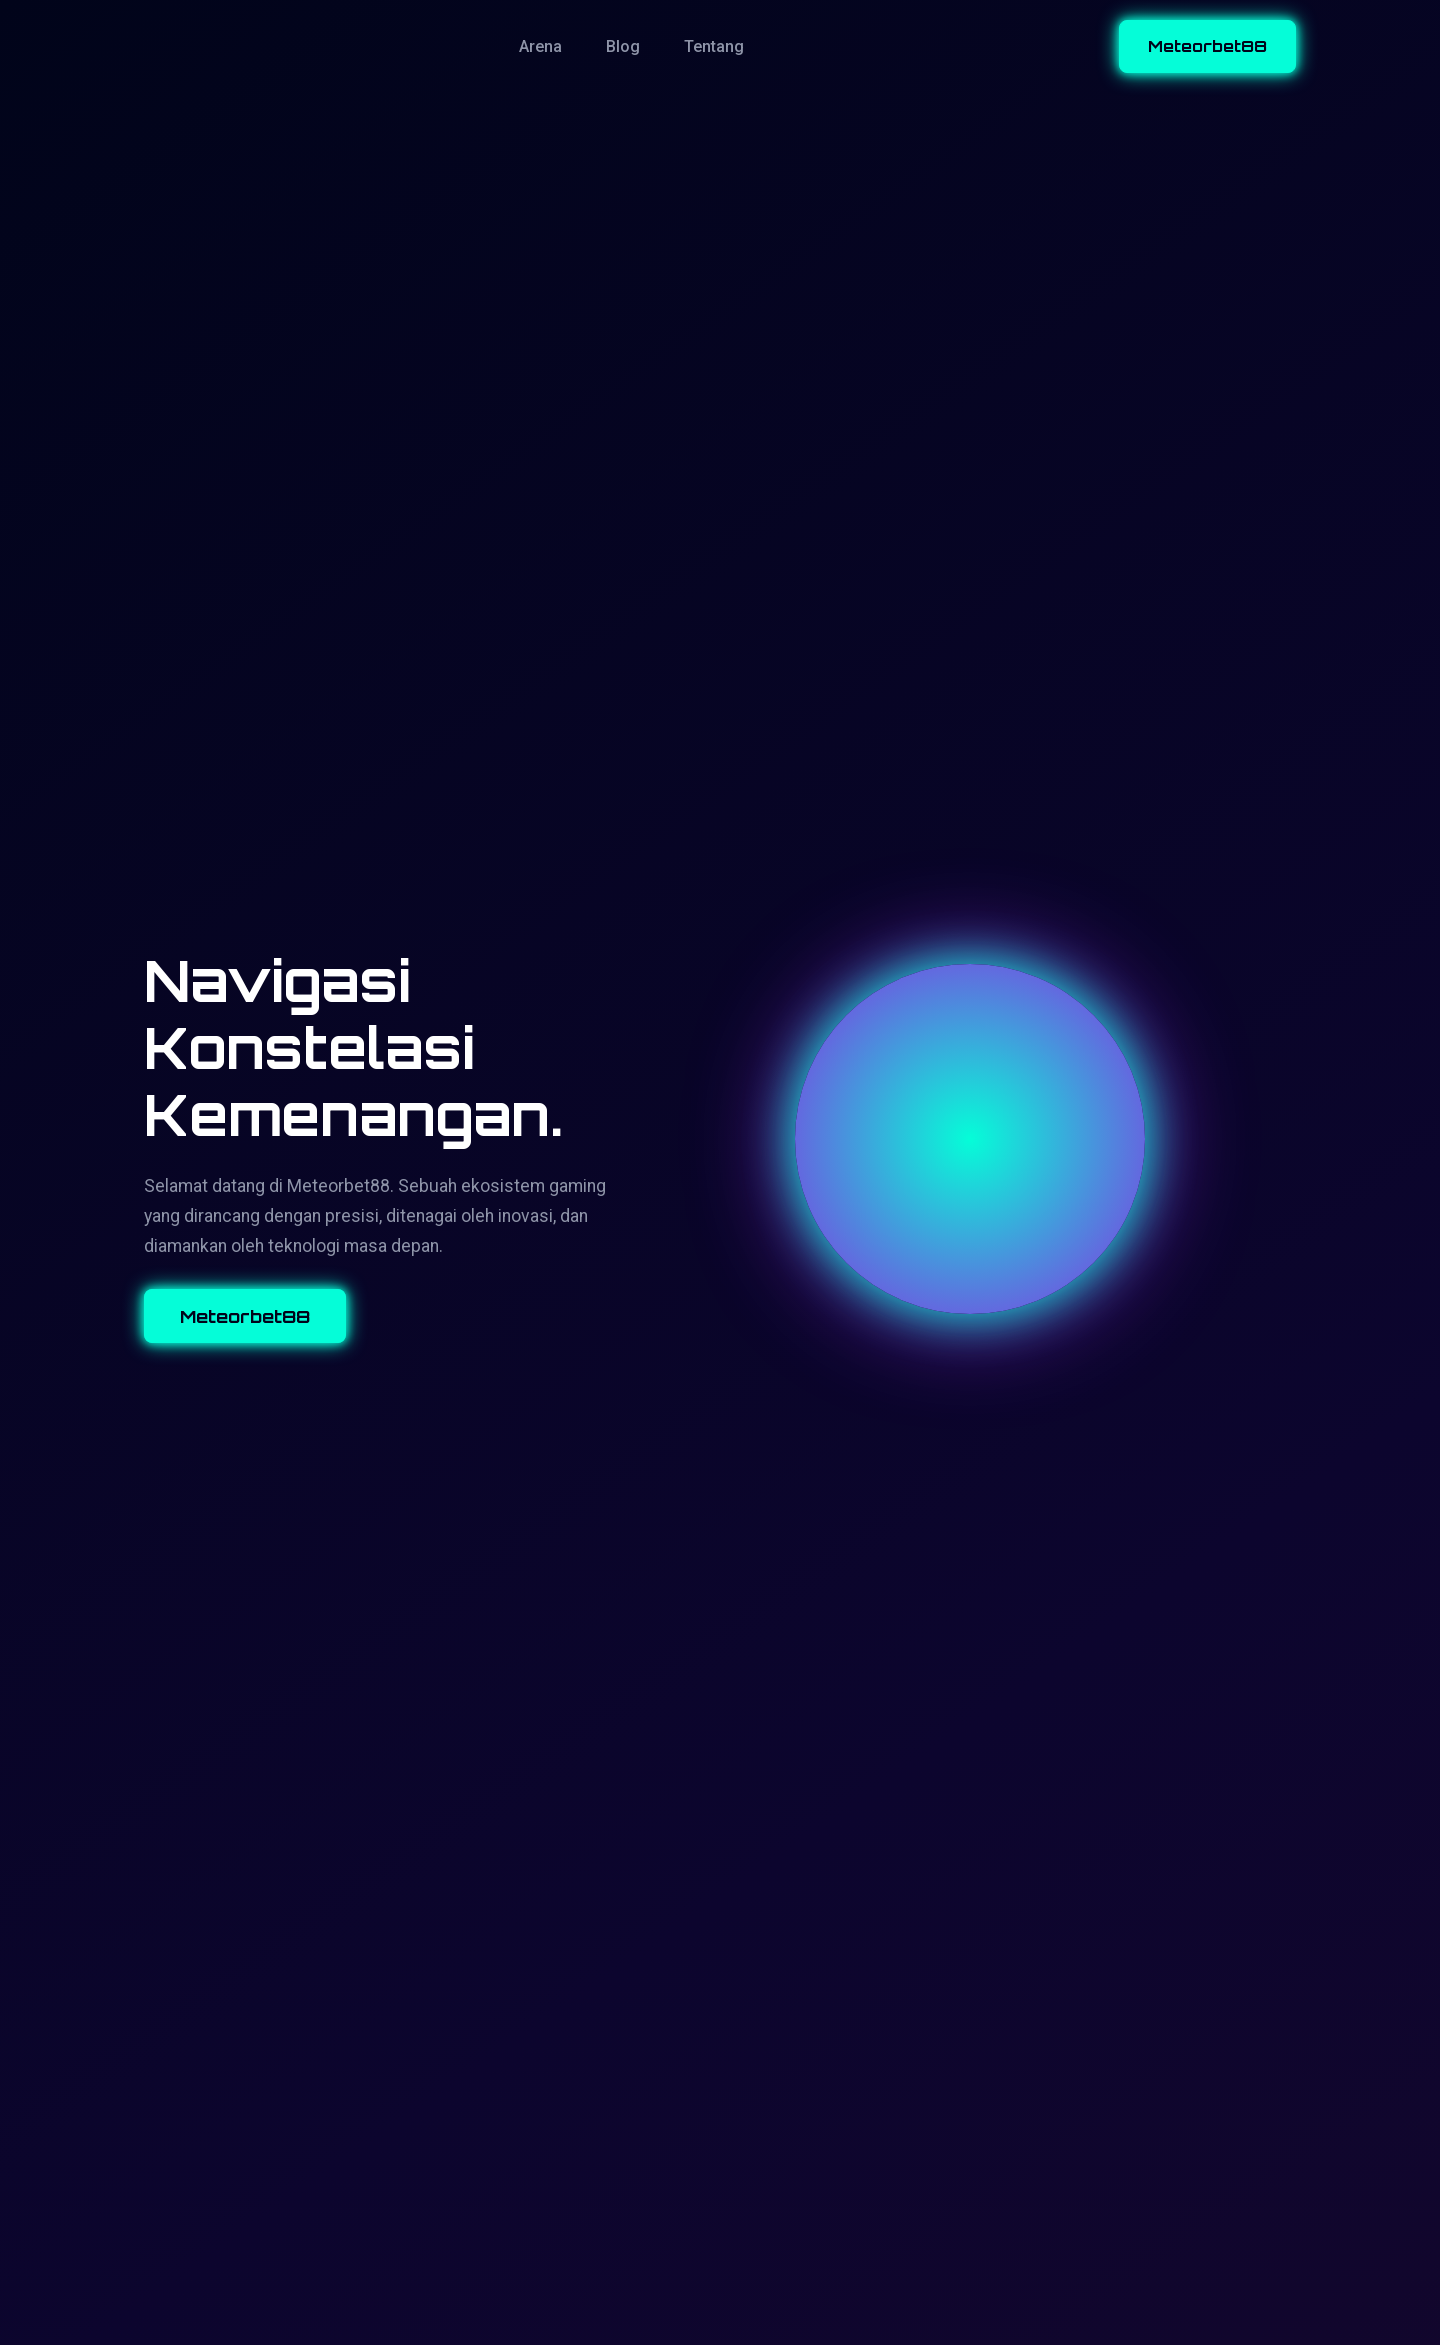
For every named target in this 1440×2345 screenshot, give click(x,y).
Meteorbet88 (1207, 46)
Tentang (714, 46)
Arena (540, 46)
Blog (623, 46)
